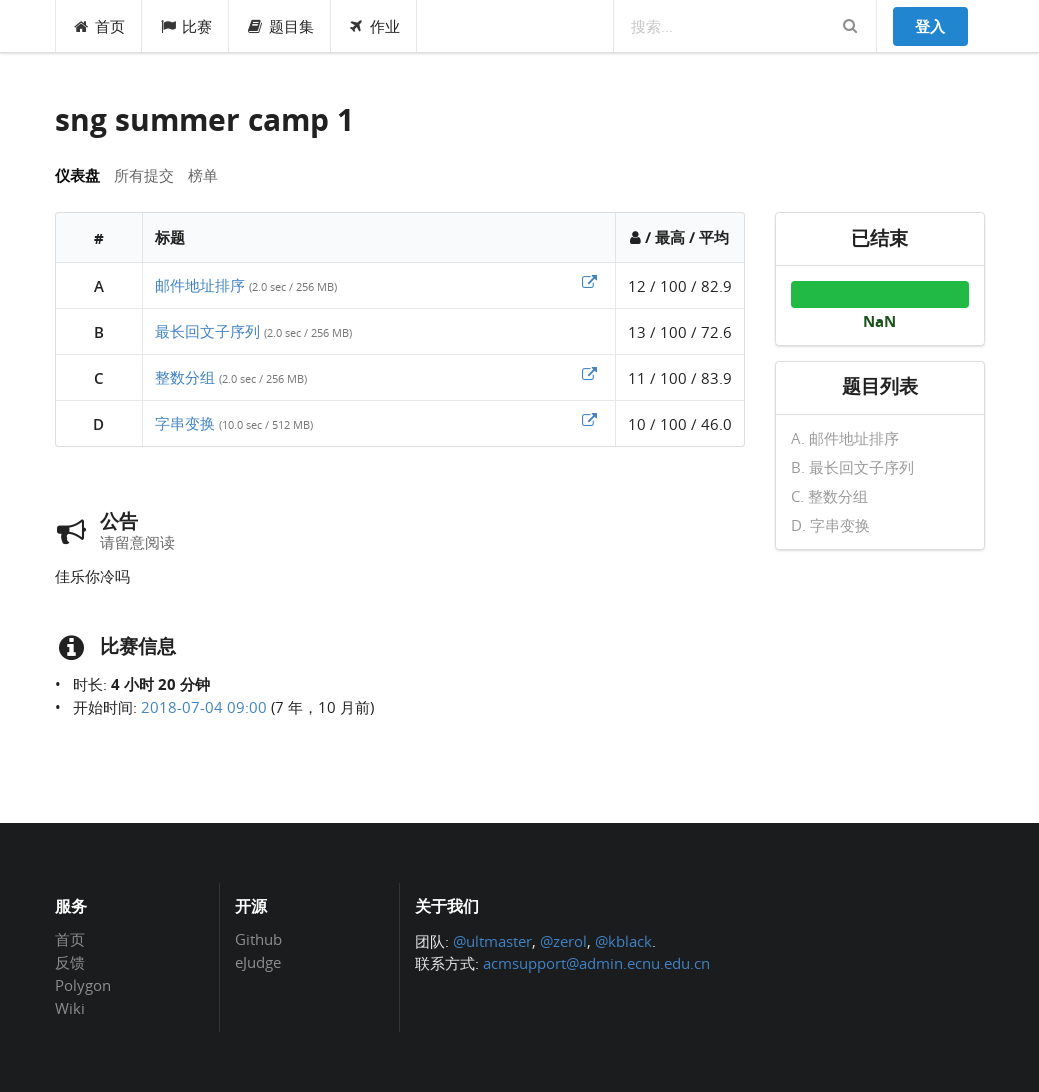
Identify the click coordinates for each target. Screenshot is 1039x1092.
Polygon (83, 985)
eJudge (258, 961)
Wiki (70, 1007)
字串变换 (185, 423)
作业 (374, 26)
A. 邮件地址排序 (845, 439)
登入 (930, 26)
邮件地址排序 (200, 285)
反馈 (70, 962)
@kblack (623, 941)
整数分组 (185, 377)
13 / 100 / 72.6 (680, 332)
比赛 (185, 26)
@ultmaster (492, 941)
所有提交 (144, 175)
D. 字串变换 (830, 524)
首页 (99, 26)
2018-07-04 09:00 (204, 707)
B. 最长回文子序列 (852, 467)
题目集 (280, 26)
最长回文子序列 (207, 331)
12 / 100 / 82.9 (680, 286)
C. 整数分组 (829, 496)
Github (258, 940)
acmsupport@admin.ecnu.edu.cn (596, 963)
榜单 (203, 175)
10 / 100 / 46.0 (680, 424)
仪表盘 (77, 175)
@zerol (563, 941)
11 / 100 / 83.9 (680, 378)
